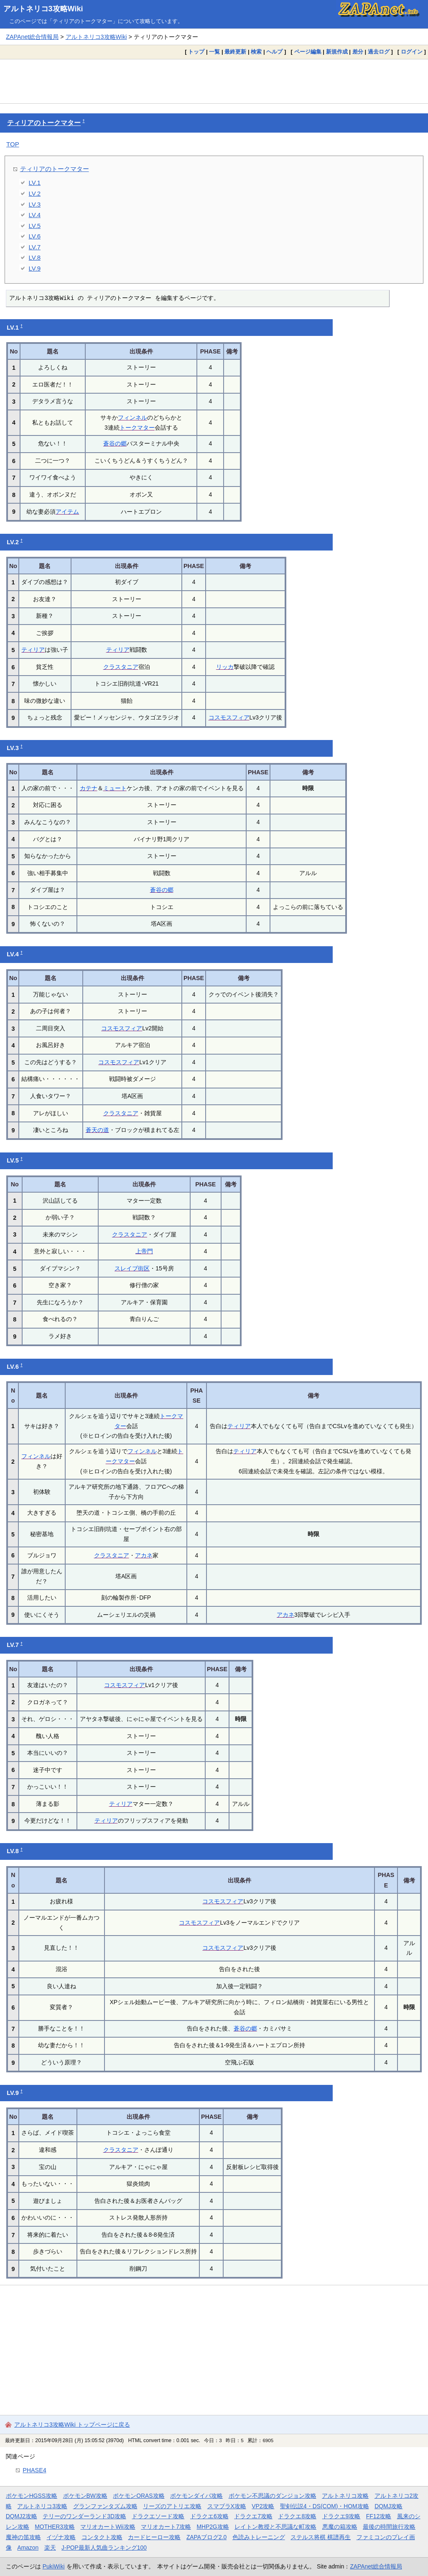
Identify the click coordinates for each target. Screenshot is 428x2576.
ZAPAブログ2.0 (206, 2537)
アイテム (67, 511)
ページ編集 (307, 52)
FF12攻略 (378, 2516)
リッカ (225, 666)
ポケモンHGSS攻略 (31, 2495)
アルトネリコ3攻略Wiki (43, 9)
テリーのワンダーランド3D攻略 (84, 2516)
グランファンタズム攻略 (105, 2506)
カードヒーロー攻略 (154, 2537)
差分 (357, 52)
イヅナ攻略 (61, 2537)
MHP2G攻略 (212, 2526)
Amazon (27, 2547)
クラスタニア (120, 666)
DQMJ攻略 (388, 2506)
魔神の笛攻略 (23, 2537)
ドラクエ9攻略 (341, 2516)
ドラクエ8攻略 (297, 2516)
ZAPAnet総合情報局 (32, 36)
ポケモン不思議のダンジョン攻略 (272, 2495)
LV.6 (35, 236)
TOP (12, 144)
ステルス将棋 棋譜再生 (320, 2537)
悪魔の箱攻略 (339, 2526)
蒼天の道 (97, 1130)
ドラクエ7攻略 (253, 2516)
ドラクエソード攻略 (158, 2516)
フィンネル (132, 417)
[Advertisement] (214, 81)
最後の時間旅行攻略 (389, 2526)
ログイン (412, 52)
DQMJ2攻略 (21, 2516)
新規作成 (337, 52)
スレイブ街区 (132, 1268)
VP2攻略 (263, 2506)
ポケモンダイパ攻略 (196, 2495)
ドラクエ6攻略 (209, 2516)
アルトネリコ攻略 (345, 2495)
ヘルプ (274, 52)
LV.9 (35, 268)
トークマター (137, 427)
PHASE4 (34, 2470)
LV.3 (35, 204)
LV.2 (35, 193)
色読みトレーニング (258, 2537)
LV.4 (35, 214)
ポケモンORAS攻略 (138, 2495)
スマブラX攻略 (226, 2506)
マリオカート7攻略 (166, 2526)
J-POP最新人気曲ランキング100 (104, 2547)
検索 (256, 52)
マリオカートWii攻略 (107, 2526)
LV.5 (35, 225)
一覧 (214, 52)
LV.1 (35, 182)
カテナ (88, 788)
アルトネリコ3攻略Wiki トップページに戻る (72, 2424)
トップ (196, 52)
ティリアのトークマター (44, 122)
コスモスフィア (229, 717)
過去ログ (379, 52)
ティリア (33, 649)
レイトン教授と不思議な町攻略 (275, 2526)
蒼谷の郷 (115, 443)
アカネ (144, 1555)
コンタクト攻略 (102, 2537)
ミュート (115, 788)
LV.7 (35, 247)
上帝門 (144, 1251)
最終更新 (235, 52)
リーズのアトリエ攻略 (172, 2506)
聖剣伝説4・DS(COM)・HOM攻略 (324, 2506)
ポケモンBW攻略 (85, 2495)
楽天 (50, 2547)
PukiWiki (54, 2566)
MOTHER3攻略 (55, 2526)
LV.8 (35, 257)
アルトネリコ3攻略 (42, 2506)
